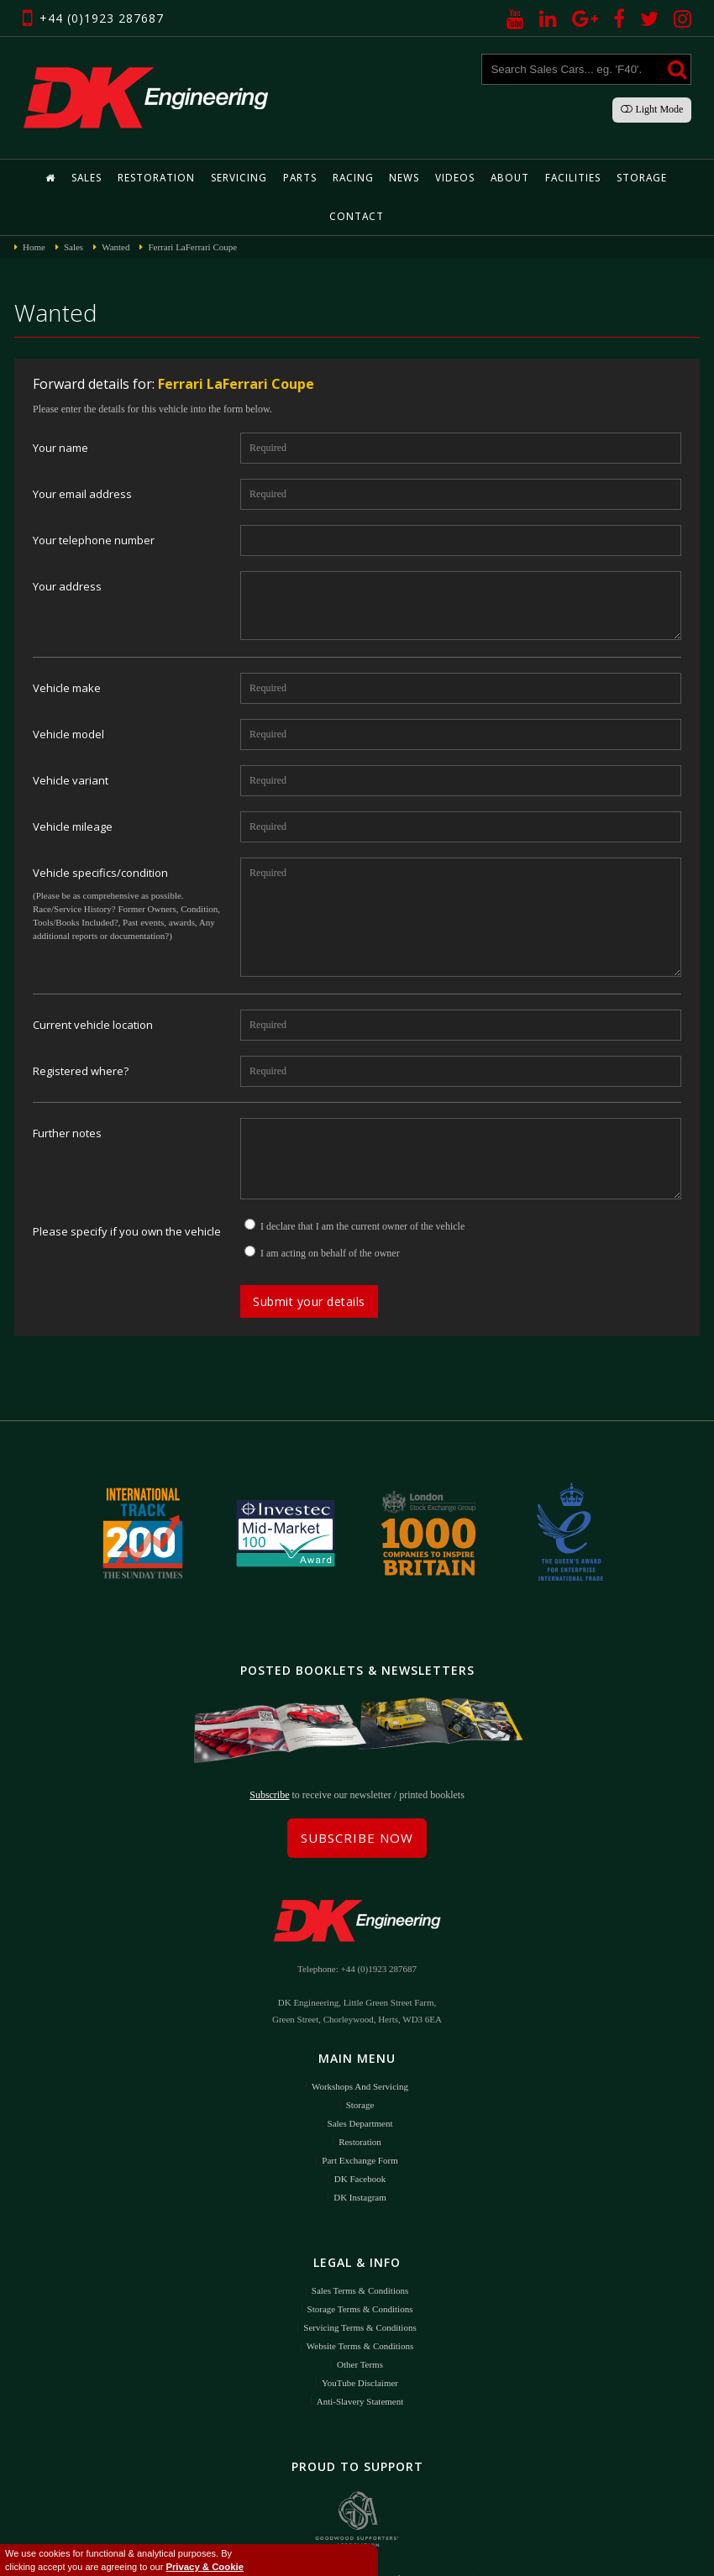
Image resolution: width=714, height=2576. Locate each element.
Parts (270, 177)
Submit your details (309, 1263)
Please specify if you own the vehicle (127, 1193)
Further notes (67, 1094)
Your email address (82, 455)
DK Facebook (360, 2135)
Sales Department (360, 2080)
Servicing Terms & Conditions (359, 2284)
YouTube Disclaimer (360, 2339)
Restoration (132, 177)
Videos (419, 177)
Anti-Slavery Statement (360, 2358)
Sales (65, 177)
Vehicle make (67, 649)
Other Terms (360, 2321)
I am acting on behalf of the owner (330, 1214)
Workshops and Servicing (360, 2043)
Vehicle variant (70, 742)
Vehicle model (68, 695)
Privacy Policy (389, 2551)
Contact (661, 177)
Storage (597, 177)
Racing (321, 177)
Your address (67, 548)
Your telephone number (94, 501)
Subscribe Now (357, 1794)
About (471, 177)
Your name (60, 409)
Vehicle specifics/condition (100, 834)
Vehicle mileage (73, 788)
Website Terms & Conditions (360, 2302)
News (370, 177)
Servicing (211, 177)
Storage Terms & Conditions (360, 2265)
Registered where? (81, 1032)
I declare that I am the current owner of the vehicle (362, 1188)
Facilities (531, 177)
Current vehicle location (93, 986)
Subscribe (269, 1751)
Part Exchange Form (359, 2117)
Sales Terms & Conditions (360, 2247)
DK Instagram (359, 2153)
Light (652, 109)
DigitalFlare (487, 2551)
